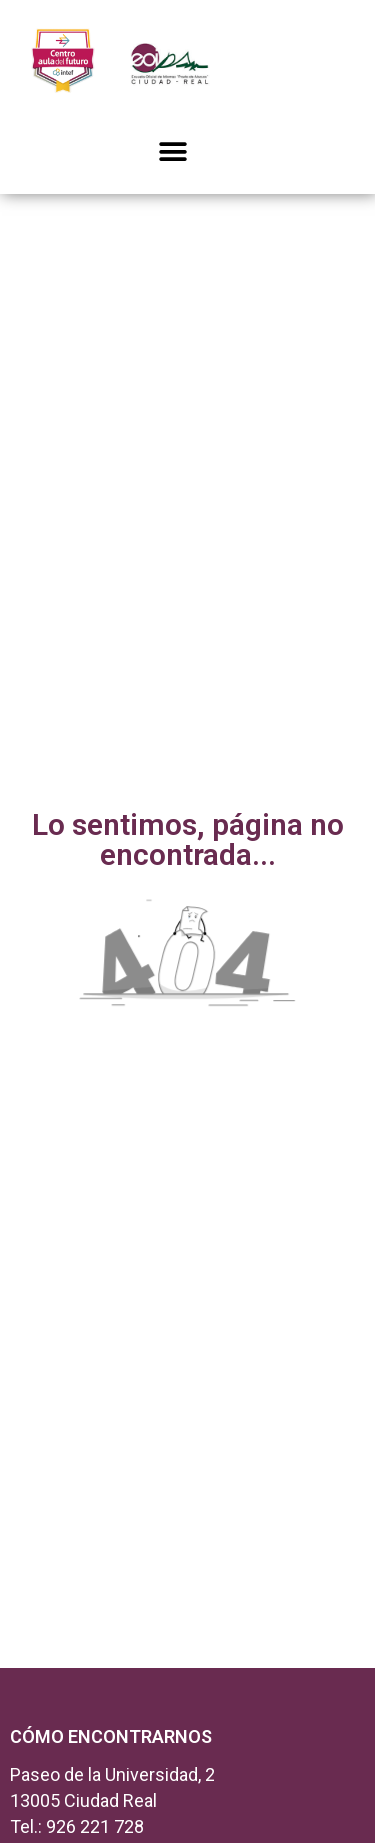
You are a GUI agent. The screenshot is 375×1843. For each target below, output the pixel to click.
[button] (172, 151)
